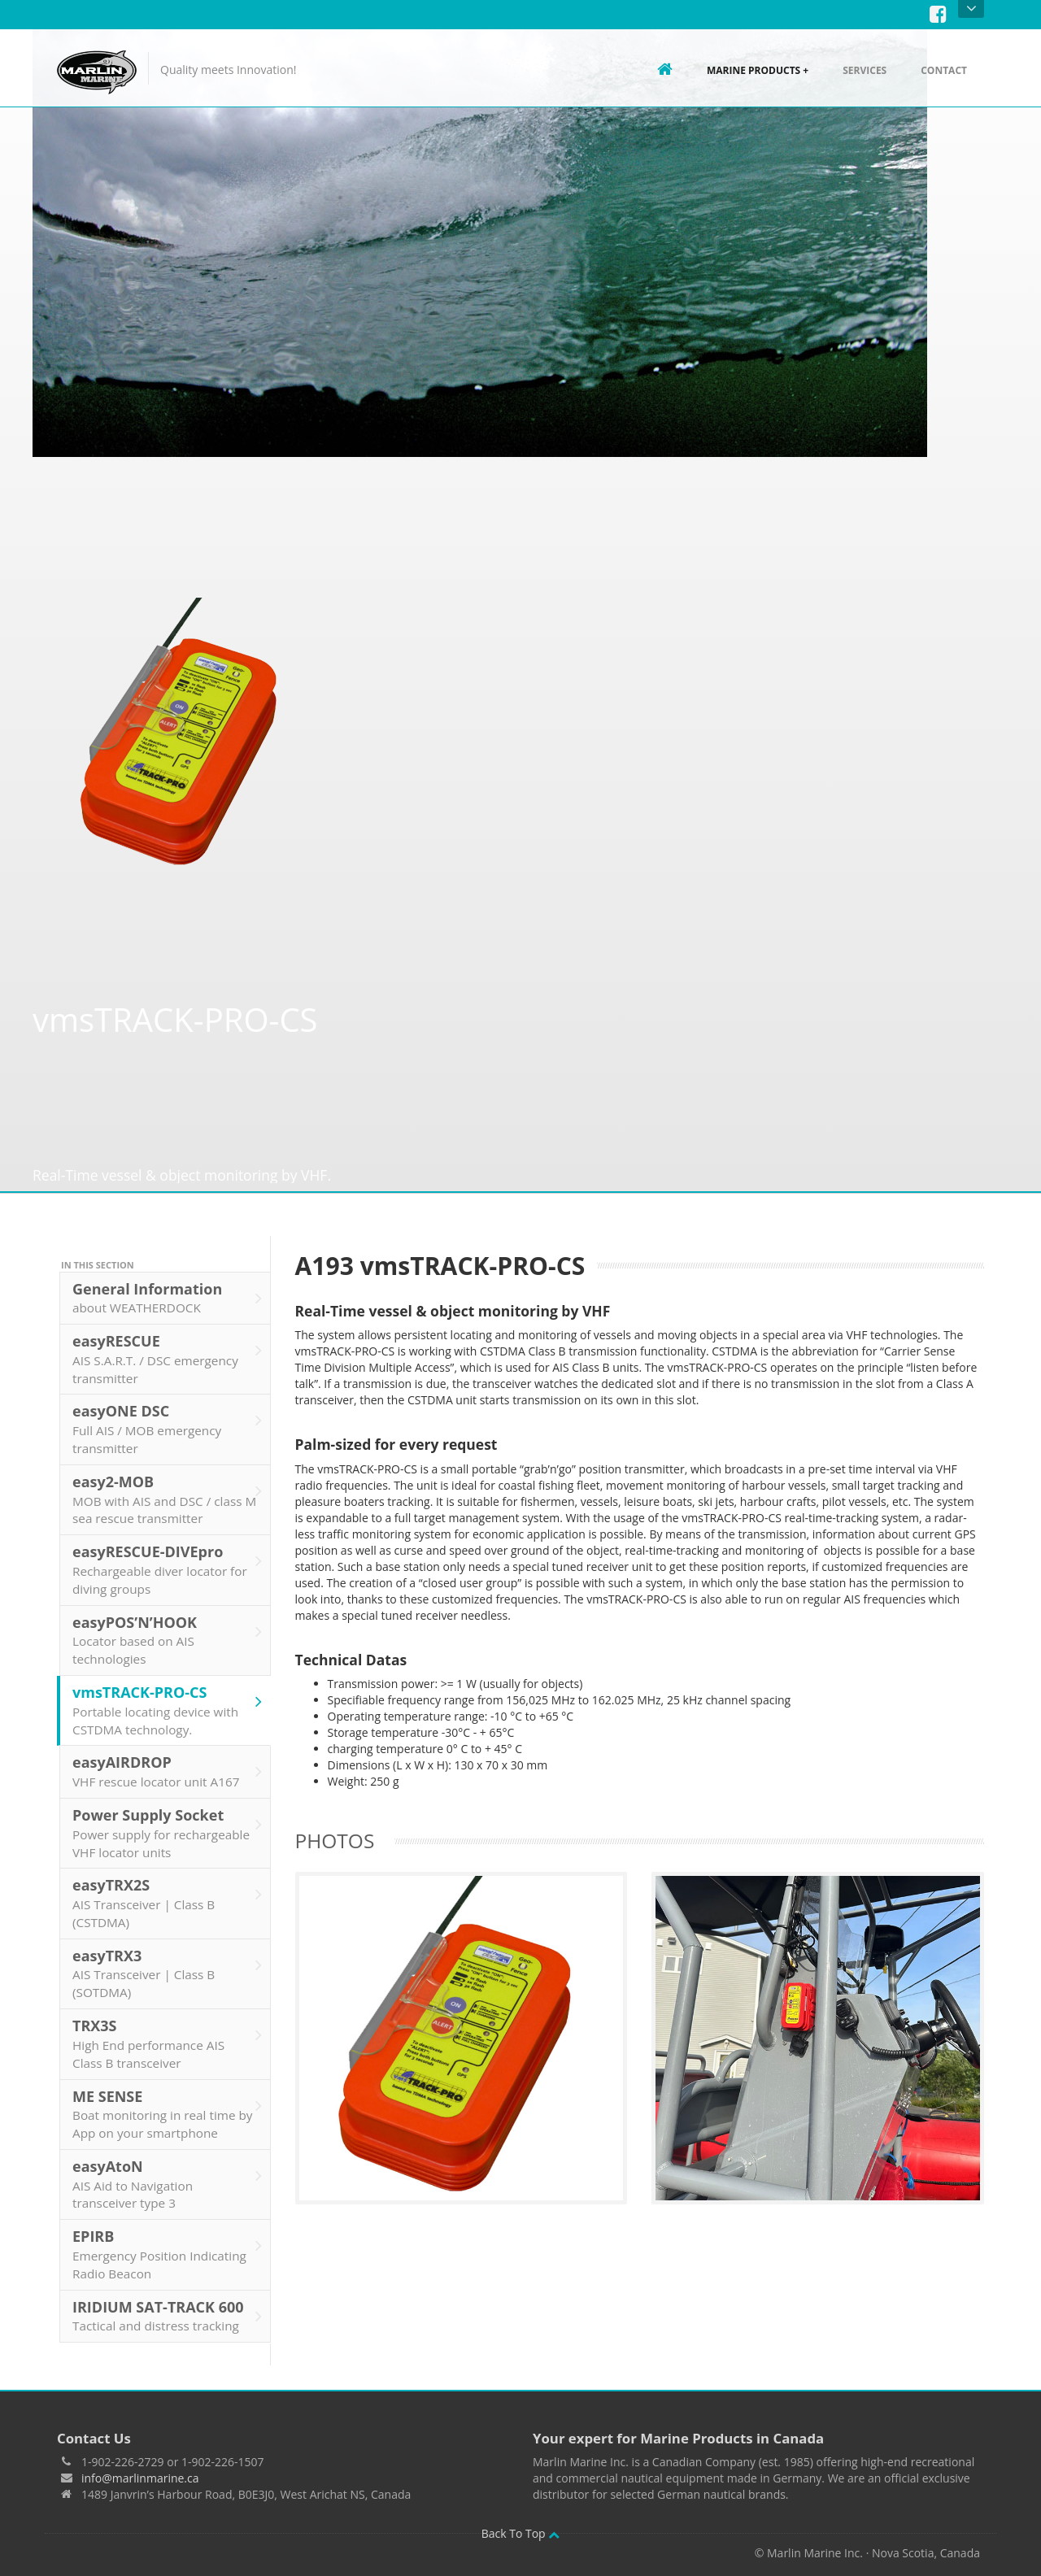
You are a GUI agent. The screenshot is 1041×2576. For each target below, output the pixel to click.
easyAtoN (167, 2167)
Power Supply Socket (167, 1815)
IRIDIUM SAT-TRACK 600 (167, 2298)
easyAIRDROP (167, 1754)
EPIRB (167, 2237)
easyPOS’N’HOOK (167, 1623)
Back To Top (520, 2515)
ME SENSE (167, 2097)
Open (971, 9)
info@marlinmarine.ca (140, 2460)
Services (864, 70)
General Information (167, 1280)
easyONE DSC (167, 1412)
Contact (944, 70)
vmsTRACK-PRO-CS (167, 1692)
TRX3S (167, 2027)
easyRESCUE (167, 1342)
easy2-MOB (167, 1482)
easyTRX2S (167, 1886)
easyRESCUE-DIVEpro (167, 1553)
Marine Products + (757, 70)
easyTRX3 (167, 1956)
